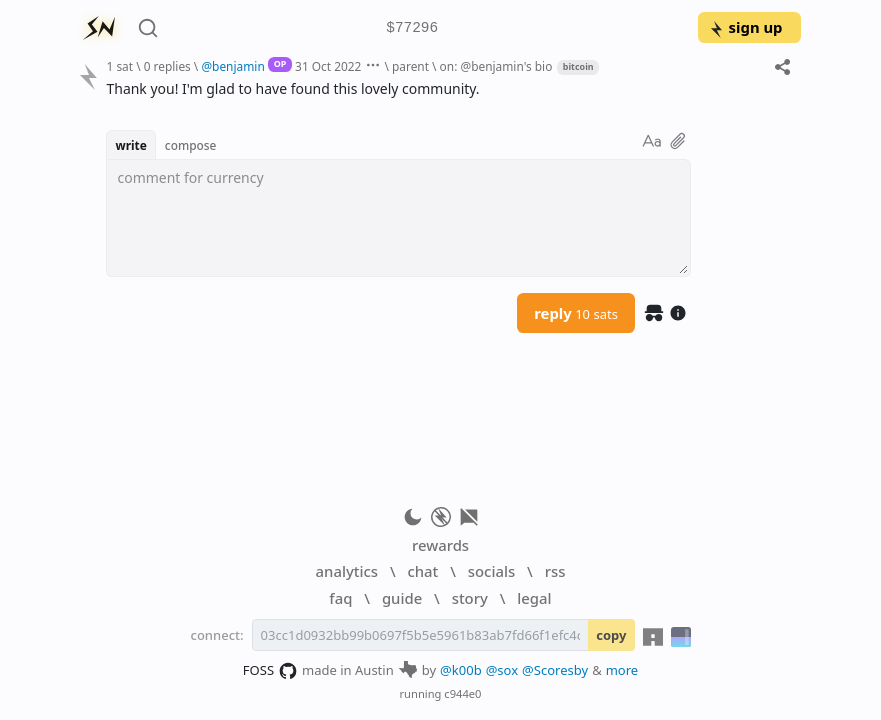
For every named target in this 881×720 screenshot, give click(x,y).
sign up (745, 27)
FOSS (270, 671)
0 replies (167, 66)
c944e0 (462, 693)
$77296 (412, 28)
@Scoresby (555, 670)
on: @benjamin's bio (496, 66)
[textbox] (398, 218)
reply (576, 313)
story (470, 598)
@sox (502, 670)
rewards (440, 545)
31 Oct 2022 (328, 66)
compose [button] (191, 145)
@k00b (461, 670)
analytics (347, 571)
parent (410, 66)
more (622, 670)
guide (402, 598)
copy (611, 635)
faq (340, 598)
